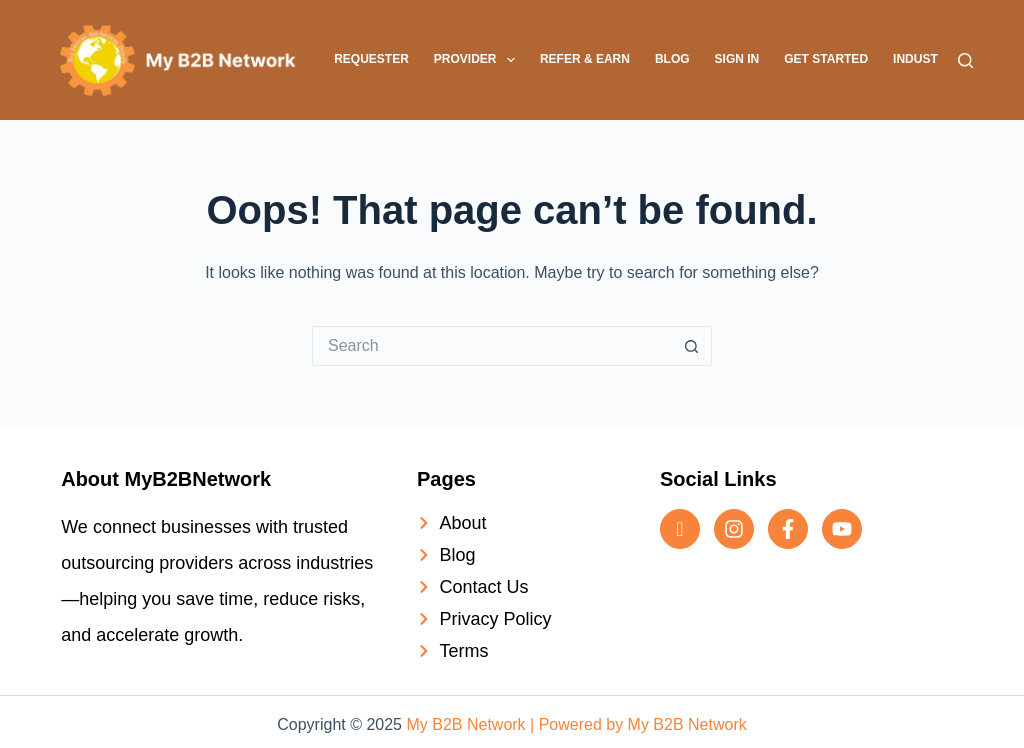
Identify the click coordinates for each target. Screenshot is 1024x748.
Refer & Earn (585, 59)
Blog (672, 59)
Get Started (826, 59)
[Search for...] (492, 346)
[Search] (965, 60)
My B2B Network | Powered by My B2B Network (576, 724)
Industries (929, 59)
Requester (371, 59)
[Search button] (692, 346)
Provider (478, 60)
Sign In (737, 59)
